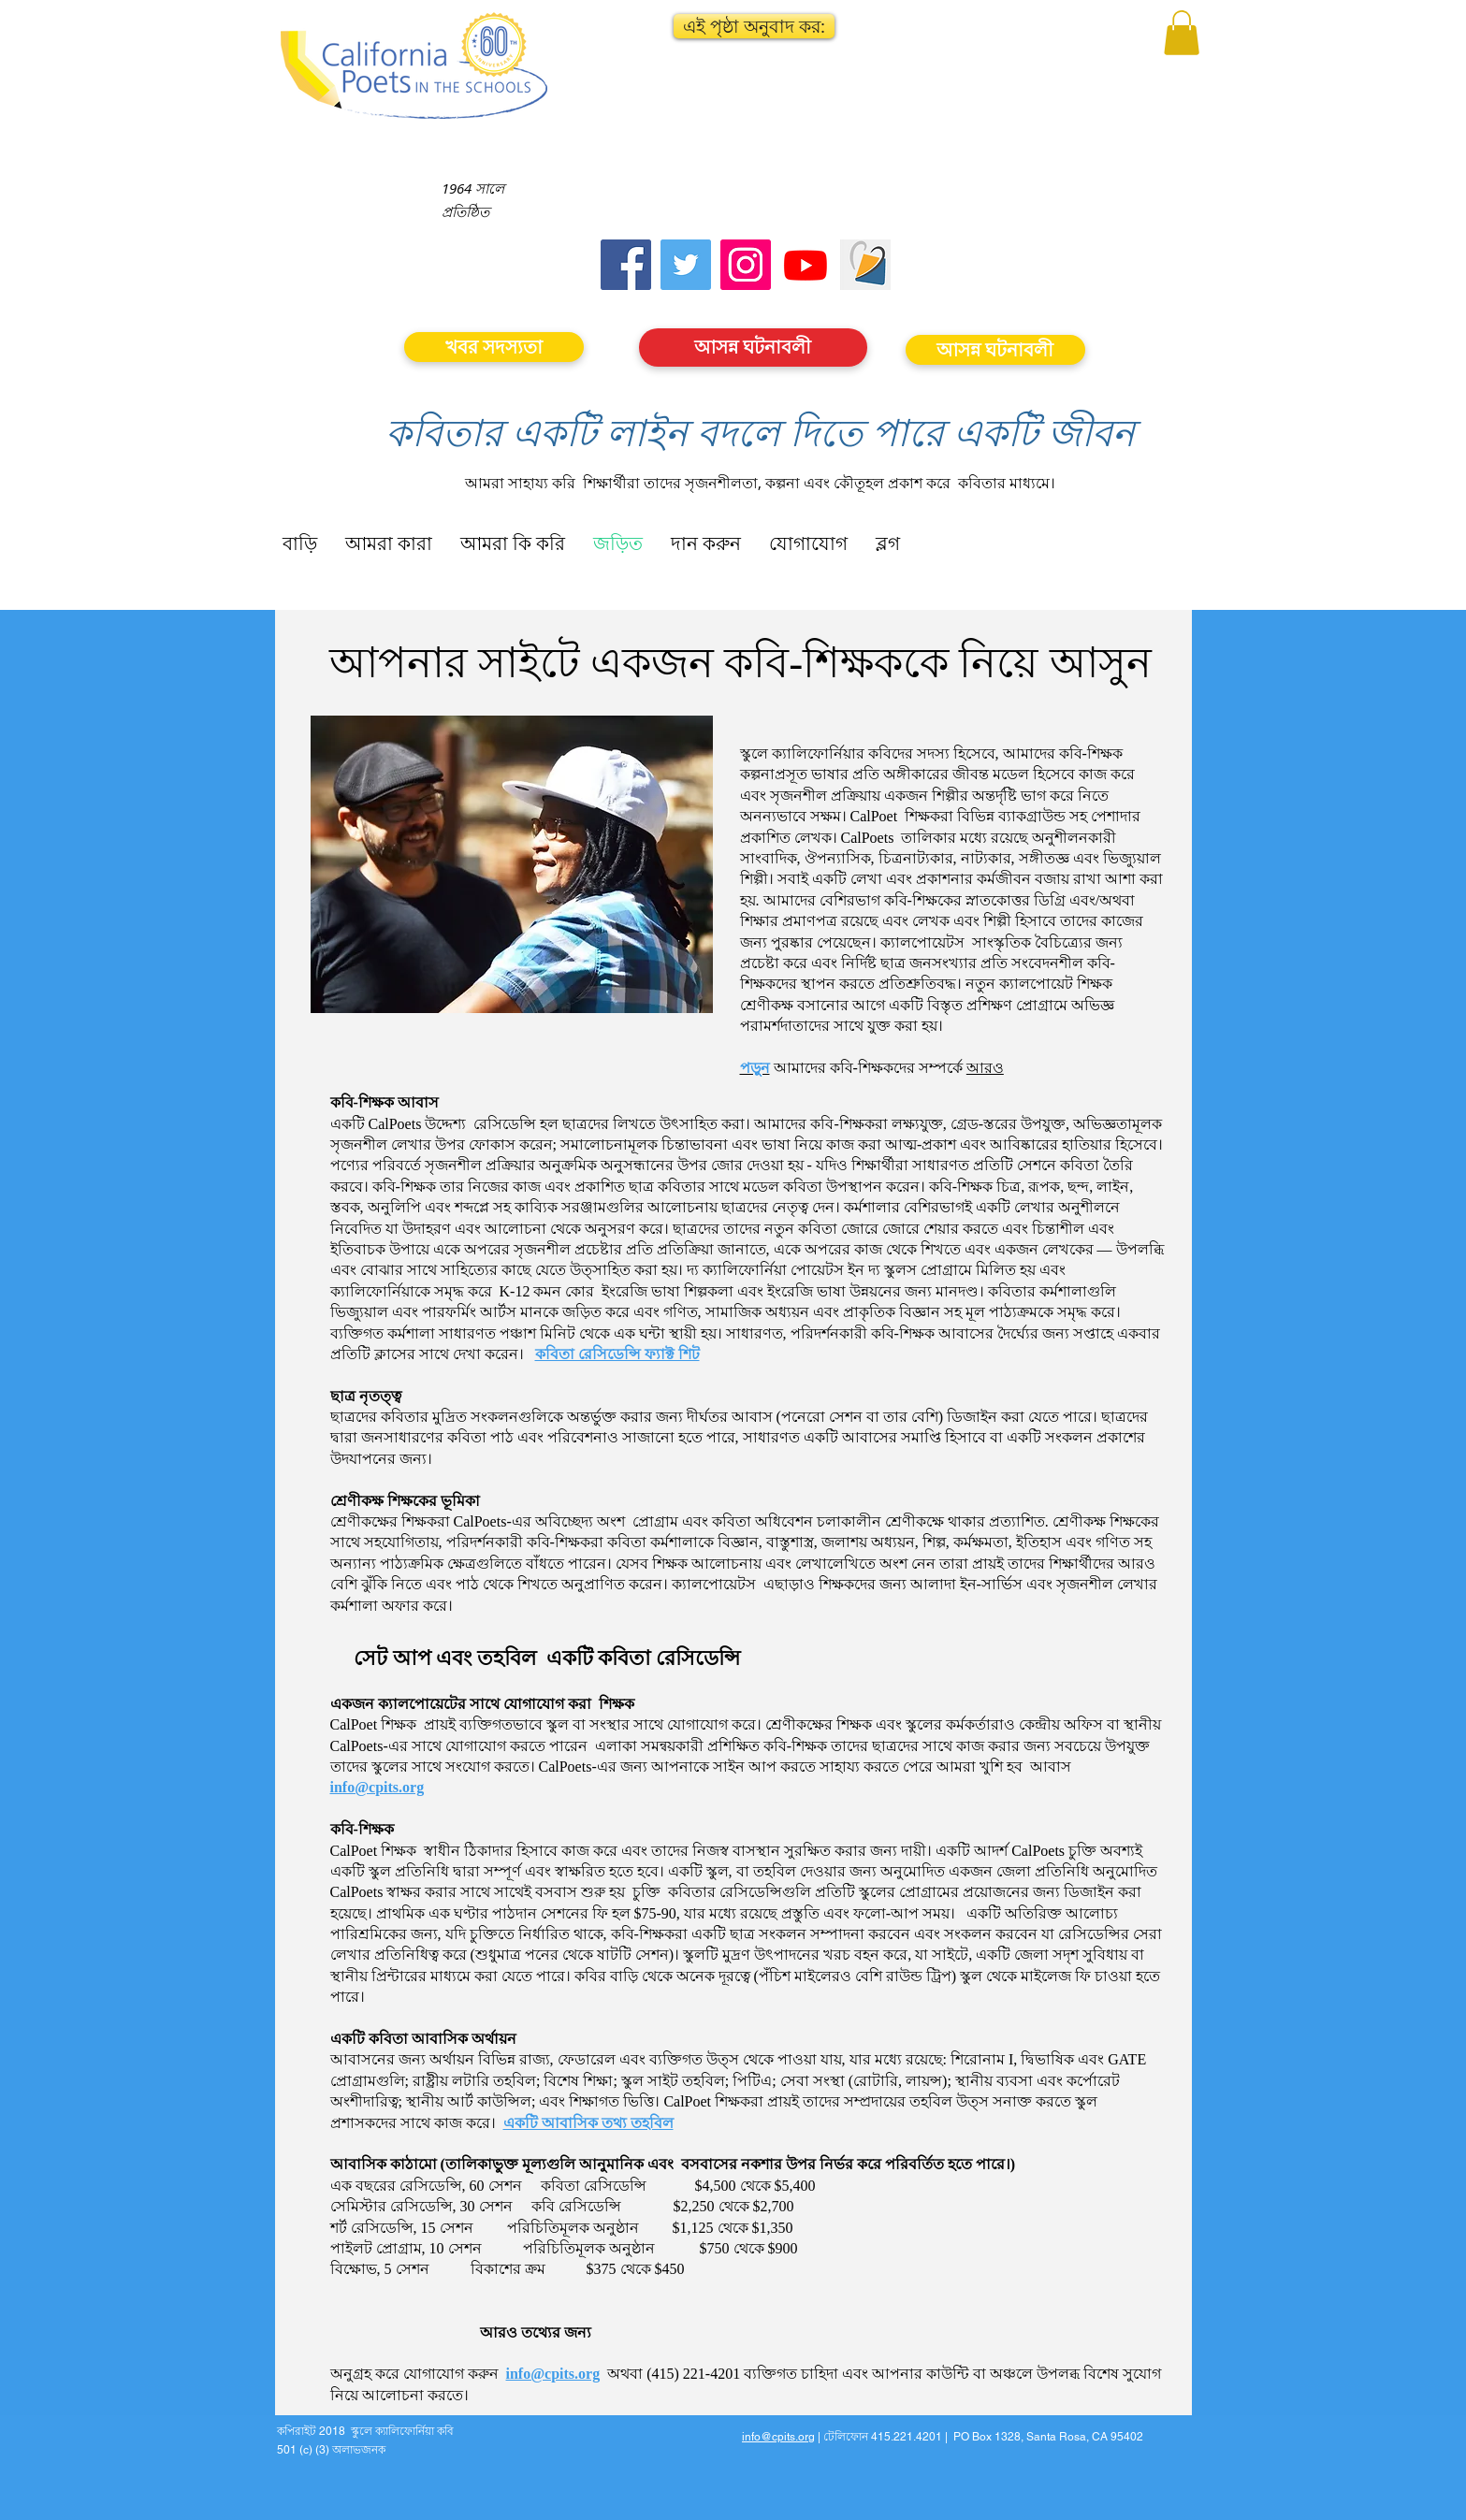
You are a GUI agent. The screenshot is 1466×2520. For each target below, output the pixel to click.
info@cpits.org (377, 1787)
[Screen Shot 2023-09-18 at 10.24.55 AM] (865, 264)
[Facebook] (626, 264)
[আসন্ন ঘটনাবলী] (753, 347)
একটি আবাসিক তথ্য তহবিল (588, 2123)
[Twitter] (685, 264)
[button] (754, 26)
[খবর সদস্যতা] (494, 347)
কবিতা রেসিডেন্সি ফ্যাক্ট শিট (617, 1354)
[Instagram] (745, 264)
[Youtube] (805, 264)
